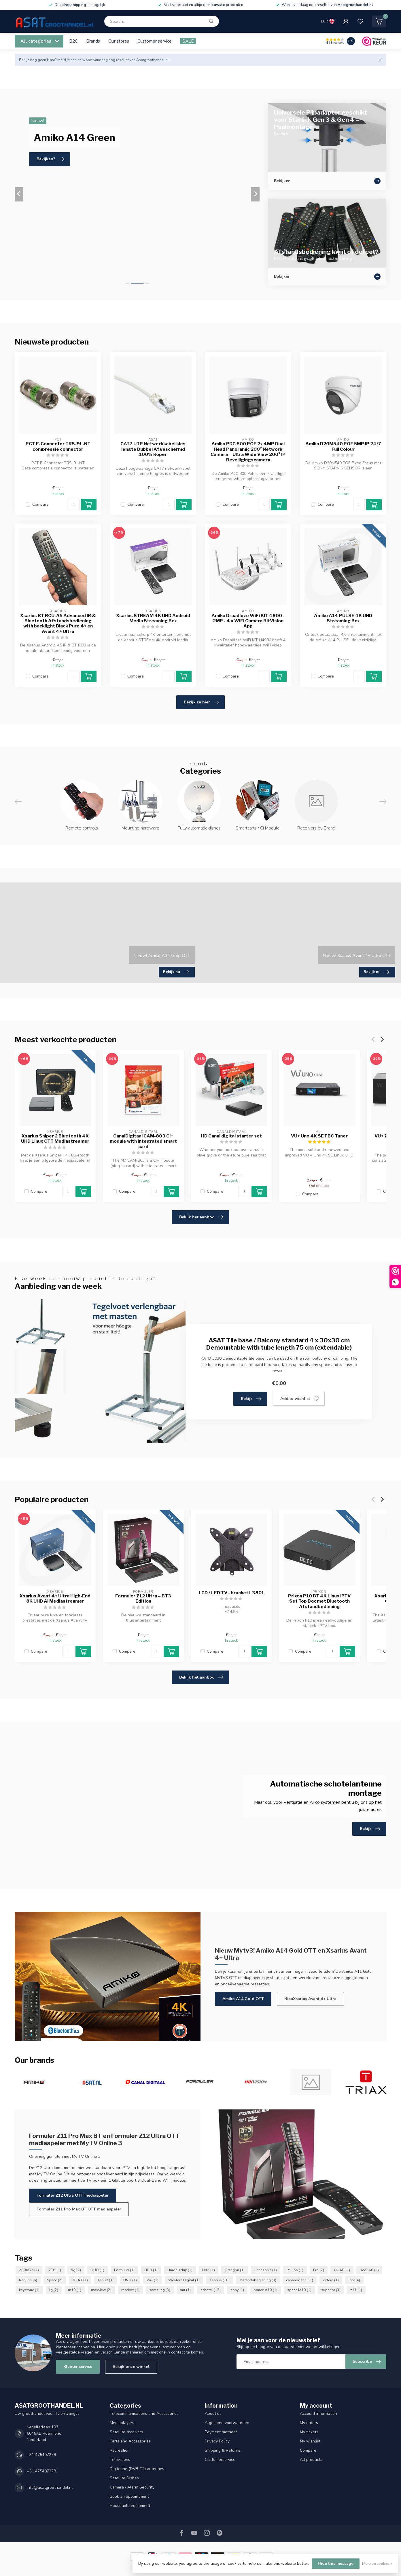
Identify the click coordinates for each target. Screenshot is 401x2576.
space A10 (265, 2289)
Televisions (120, 2459)
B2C (73, 41)
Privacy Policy (217, 2441)
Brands (93, 41)
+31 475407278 (41, 2454)
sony (237, 2289)
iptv (354, 2280)
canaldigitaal (299, 2280)
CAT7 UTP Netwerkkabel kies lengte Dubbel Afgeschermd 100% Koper (153, 449)
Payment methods (221, 2432)
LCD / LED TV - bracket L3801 (231, 1592)
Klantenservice (77, 2366)
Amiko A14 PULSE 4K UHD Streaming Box (343, 618)
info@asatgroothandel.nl (50, 2487)
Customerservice (220, 2459)
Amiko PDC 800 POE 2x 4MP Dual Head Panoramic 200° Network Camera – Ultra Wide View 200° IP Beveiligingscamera (248, 451)
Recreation (120, 2450)
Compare (40, 504)
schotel (210, 2289)
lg (53, 2289)
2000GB (29, 2269)
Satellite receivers (126, 2432)
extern (331, 2280)
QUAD (342, 2269)
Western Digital (184, 2280)
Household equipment (130, 2505)
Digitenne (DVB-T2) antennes (137, 2469)
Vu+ (152, 2280)
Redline (28, 2280)
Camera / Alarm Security (132, 2487)
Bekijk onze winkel (131, 2366)
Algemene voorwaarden (227, 2422)
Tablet (106, 2280)
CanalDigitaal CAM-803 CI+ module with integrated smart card (143, 1141)
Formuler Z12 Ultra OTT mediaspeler (73, 2195)
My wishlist (310, 2441)
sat (185, 2289)
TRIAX (80, 2280)
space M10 (299, 2289)
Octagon (235, 2269)
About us (213, 2413)
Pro (318, 2269)
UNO (130, 2280)
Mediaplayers (122, 2422)
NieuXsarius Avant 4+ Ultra (310, 1999)
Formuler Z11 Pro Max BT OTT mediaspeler (79, 2209)
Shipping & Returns (222, 2450)
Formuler (124, 2269)
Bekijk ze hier (201, 702)
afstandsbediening (257, 2280)
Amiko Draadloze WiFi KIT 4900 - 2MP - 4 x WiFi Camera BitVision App (248, 621)
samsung (159, 2289)
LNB (208, 2269)
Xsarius (219, 2280)
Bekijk (251, 1398)
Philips (295, 2269)
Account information (318, 2413)
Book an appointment (129, 2496)
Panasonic (265, 2269)
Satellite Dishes (124, 2478)
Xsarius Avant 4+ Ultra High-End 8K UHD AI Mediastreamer (55, 1598)
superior (331, 2289)
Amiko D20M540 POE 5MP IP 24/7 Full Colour (343, 446)
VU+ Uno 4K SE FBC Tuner (319, 1136)
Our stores (118, 41)
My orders (309, 2422)
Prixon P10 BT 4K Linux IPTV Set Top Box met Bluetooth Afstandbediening (319, 1601)
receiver (130, 2289)
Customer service (154, 41)
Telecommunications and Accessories (144, 2413)
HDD (151, 2269)
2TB (55, 2269)
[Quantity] (74, 504)
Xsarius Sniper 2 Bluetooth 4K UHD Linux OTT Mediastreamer (55, 1138)
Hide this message (335, 2563)
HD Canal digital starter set (231, 1136)
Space (55, 2280)
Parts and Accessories (130, 2441)
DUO (97, 2269)
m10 (74, 2289)
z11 (356, 2289)
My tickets (309, 2432)
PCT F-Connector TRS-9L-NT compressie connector (58, 446)
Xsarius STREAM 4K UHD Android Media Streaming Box (153, 618)
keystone (29, 2289)
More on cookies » (377, 2563)
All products (311, 2459)
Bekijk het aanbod (201, 1217)
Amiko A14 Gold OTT (243, 1999)
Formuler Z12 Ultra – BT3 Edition (143, 1598)
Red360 (369, 2269)
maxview (101, 2289)
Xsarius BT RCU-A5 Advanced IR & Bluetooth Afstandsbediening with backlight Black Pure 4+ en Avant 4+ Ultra (58, 623)
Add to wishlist (299, 1398)
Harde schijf (179, 2269)
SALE (188, 41)
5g (76, 2269)
